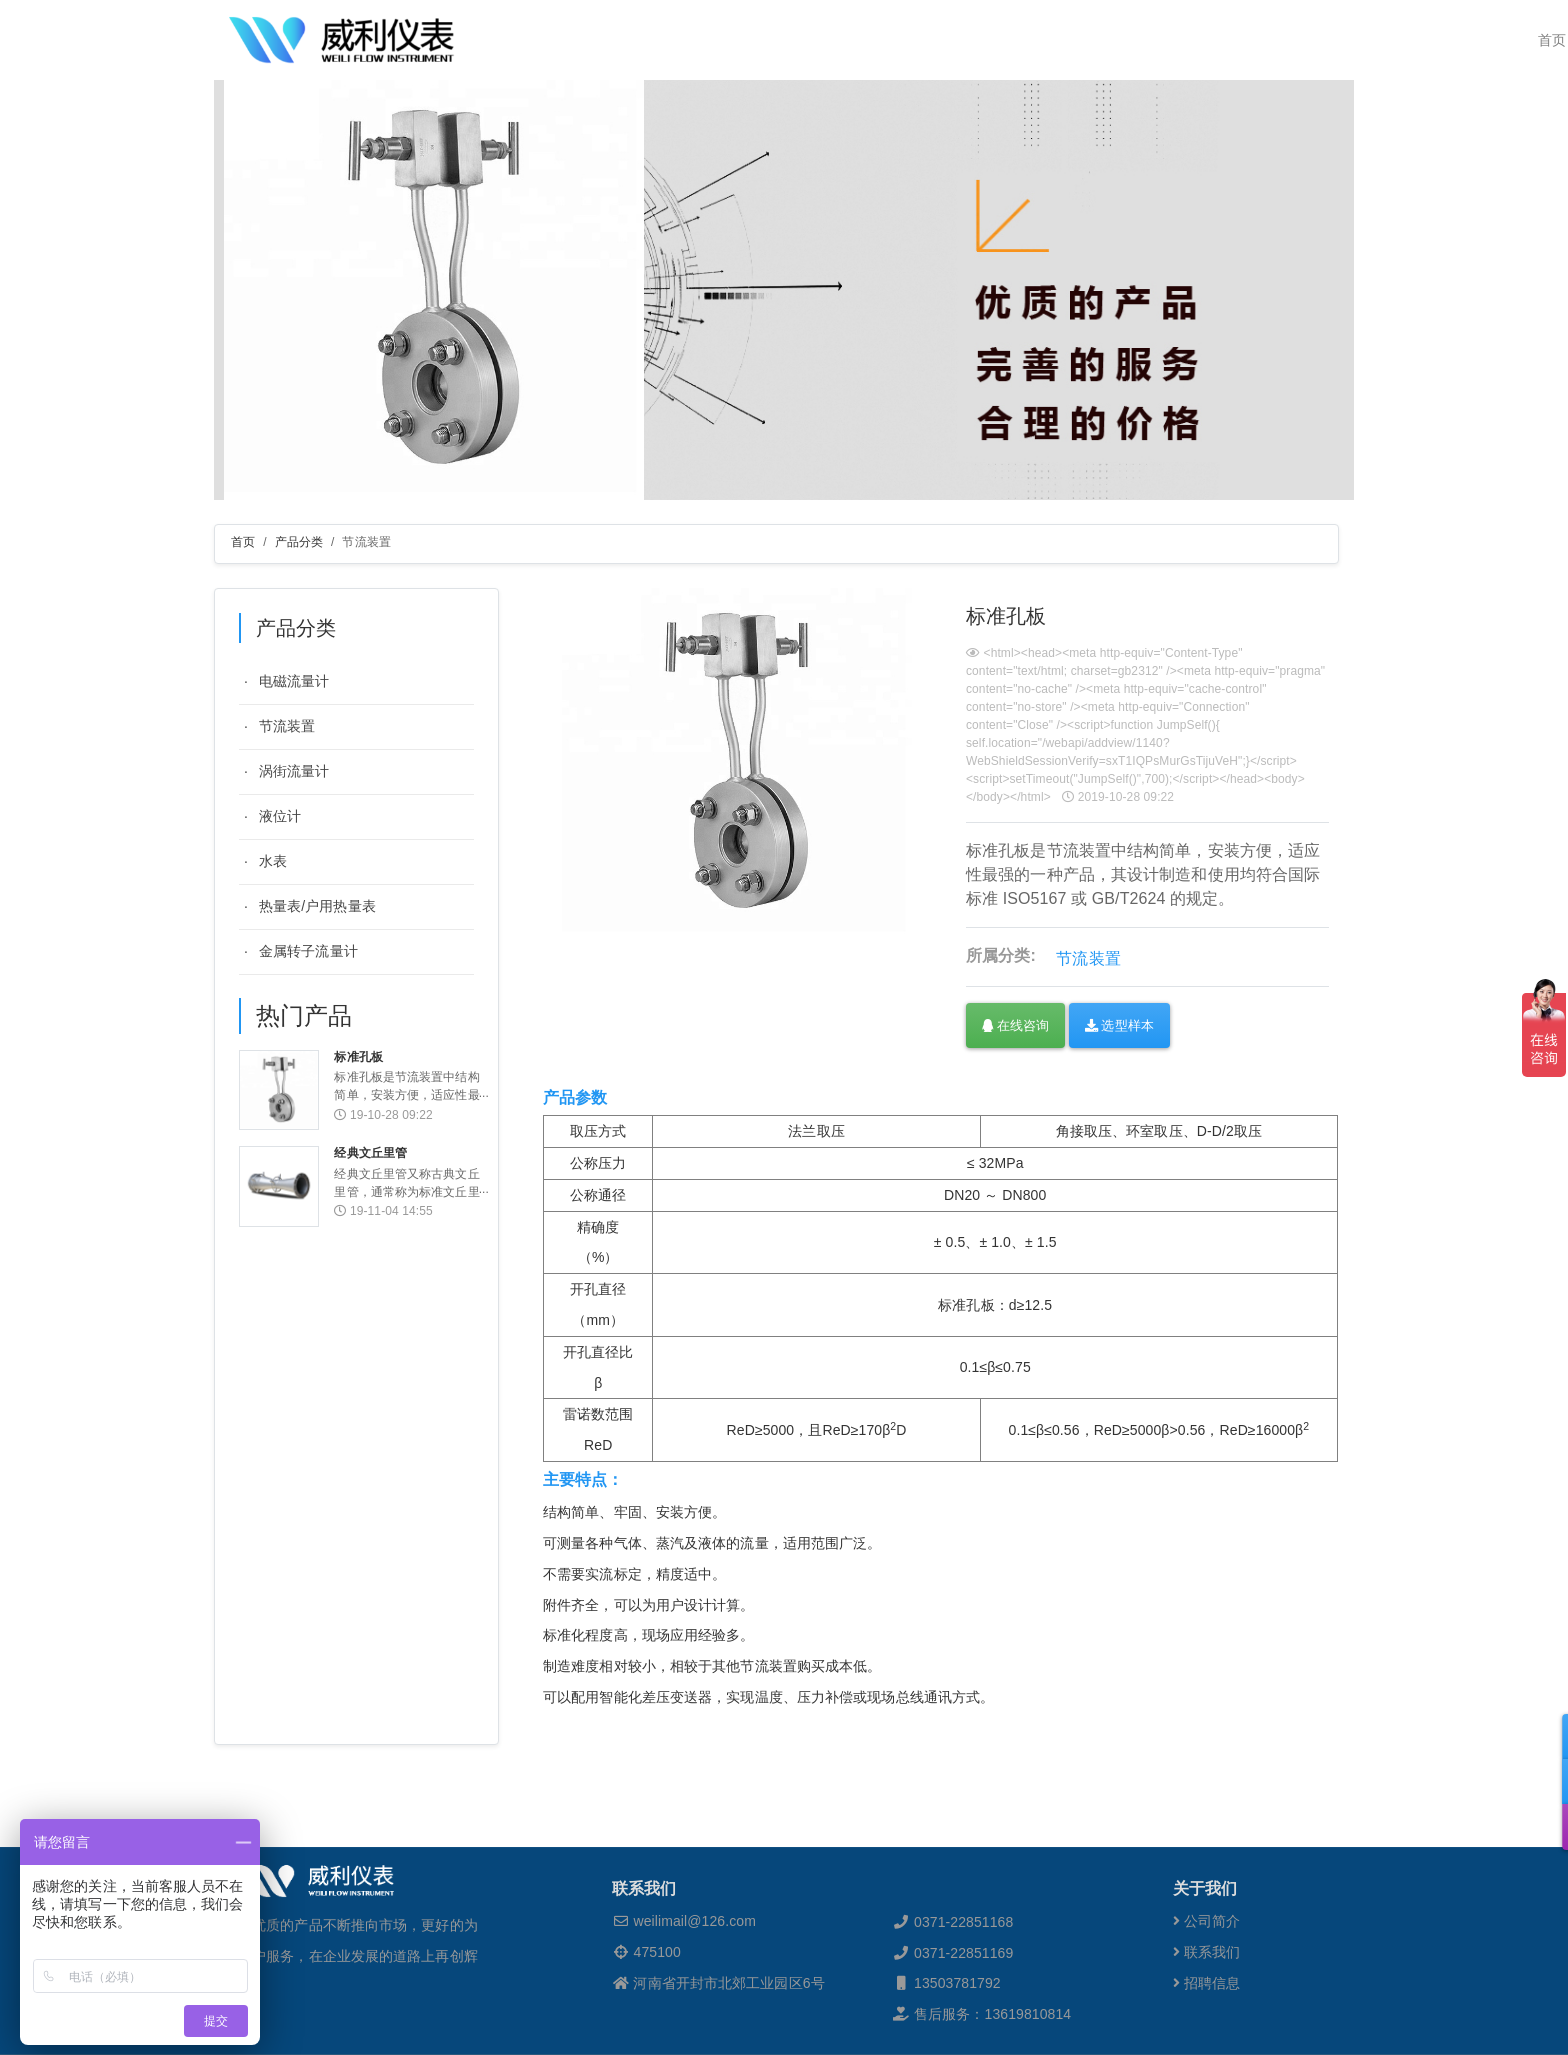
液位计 (280, 816)
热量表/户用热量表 (317, 906)
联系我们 (1303, 40)
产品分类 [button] (929, 40)
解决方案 (1013, 40)
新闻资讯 (1158, 40)
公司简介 (1207, 1982)
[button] (1540, 1736)
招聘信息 (1207, 2044)
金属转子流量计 (308, 951)
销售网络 (1085, 40)
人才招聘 (1230, 40)
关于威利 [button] (845, 40)
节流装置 (287, 726)
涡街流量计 (294, 771)
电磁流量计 (294, 681)
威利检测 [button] (761, 40)
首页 (703, 40)
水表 (273, 861)
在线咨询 (1015, 1025)
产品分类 (299, 542)
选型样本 (1119, 1025)
